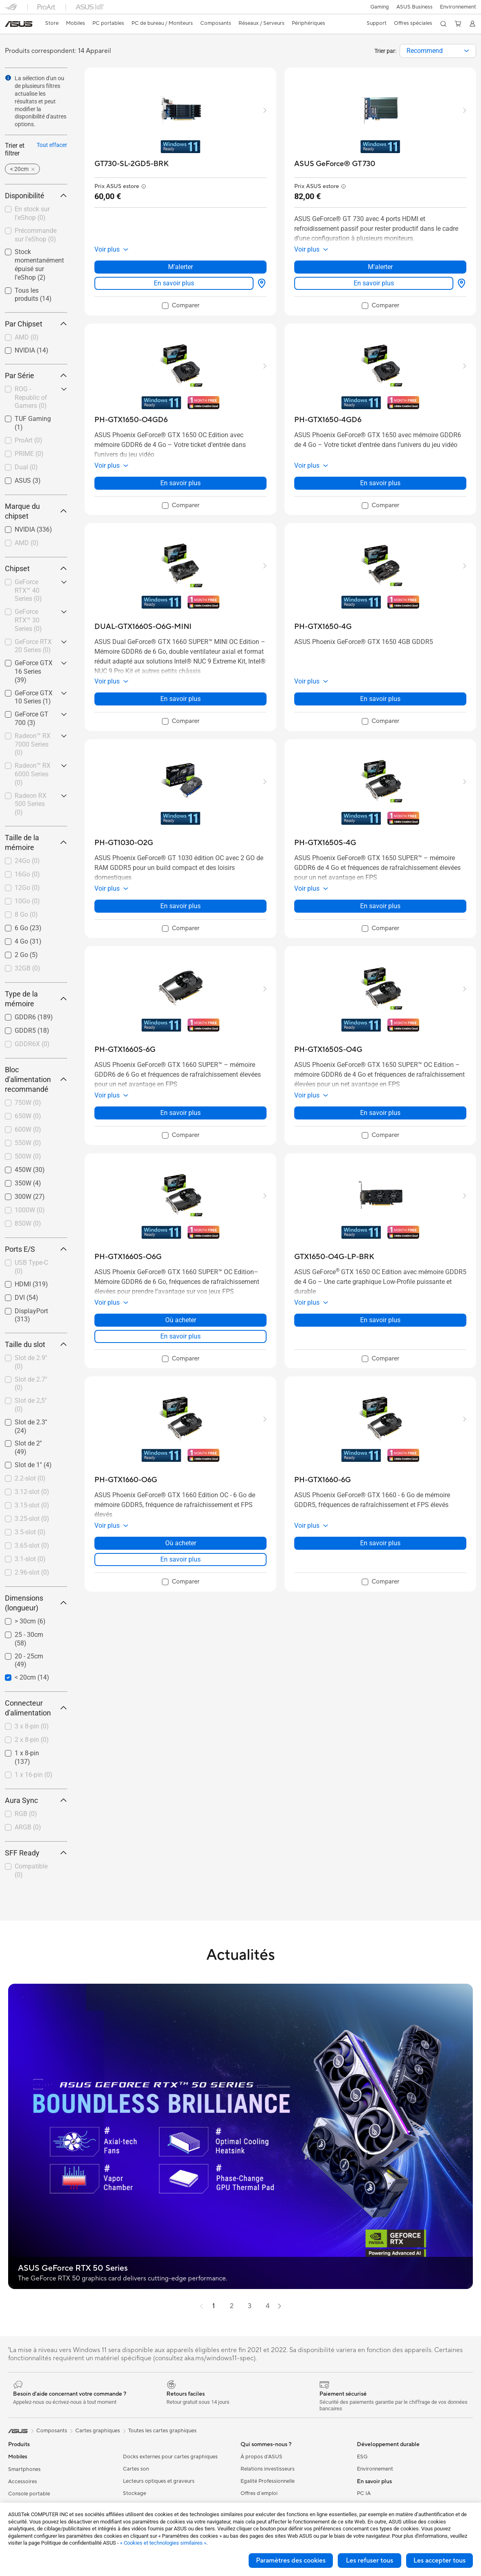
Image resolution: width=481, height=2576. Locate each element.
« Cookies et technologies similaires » (163, 2543)
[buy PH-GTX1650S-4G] (325, 842)
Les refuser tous (369, 2560)
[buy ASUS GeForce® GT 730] (334, 163)
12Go (27, 888)
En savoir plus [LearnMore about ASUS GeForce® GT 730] (374, 283)
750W (28, 1102)
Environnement (458, 7)
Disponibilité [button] (36, 195)
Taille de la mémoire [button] (36, 842)
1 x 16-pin (33, 1775)
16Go (27, 874)
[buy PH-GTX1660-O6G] (125, 1479)
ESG (362, 2456)
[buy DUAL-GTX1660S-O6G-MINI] (143, 626)
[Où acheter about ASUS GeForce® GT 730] (459, 283)
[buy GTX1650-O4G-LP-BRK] (334, 1256)
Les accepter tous (439, 2560)
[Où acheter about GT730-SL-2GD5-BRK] (260, 283)
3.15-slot (32, 1505)
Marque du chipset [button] (36, 511)
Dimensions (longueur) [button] (36, 1603)
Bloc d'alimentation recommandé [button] (36, 1079)
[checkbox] (36, 338)
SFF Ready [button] (36, 1853)
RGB (26, 1814)
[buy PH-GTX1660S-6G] (124, 1049)
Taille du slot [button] (36, 1344)
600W (28, 1129)
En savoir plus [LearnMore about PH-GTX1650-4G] (380, 699)
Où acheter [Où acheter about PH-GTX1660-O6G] (180, 1543)
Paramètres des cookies (291, 2560)
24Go (27, 861)
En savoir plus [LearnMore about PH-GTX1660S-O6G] (180, 1336)
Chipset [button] (36, 568)
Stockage (134, 2493)
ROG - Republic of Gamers (31, 397)
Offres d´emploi (259, 2493)
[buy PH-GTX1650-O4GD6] (131, 419)
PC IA (364, 2493)
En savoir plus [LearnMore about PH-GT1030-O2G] (180, 906)
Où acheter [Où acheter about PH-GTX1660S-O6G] (180, 1320)
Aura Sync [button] (36, 1800)
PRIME (29, 454)
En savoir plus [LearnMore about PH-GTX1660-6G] (380, 1543)
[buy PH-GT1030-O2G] (123, 842)
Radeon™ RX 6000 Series (32, 774)
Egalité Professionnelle (267, 2481)
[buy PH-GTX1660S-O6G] (128, 1256)
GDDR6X (32, 1044)
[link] (19, 24)
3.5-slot (30, 1532)
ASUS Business (414, 7)
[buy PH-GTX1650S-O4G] (328, 1049)
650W (28, 1116)
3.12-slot (32, 1492)
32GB (27, 968)
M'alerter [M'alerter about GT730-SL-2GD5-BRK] (180, 267)
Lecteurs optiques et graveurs (159, 2481)
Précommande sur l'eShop (36, 235)
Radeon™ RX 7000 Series (32, 744)
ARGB (28, 1827)
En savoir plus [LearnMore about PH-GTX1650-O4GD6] (180, 483)
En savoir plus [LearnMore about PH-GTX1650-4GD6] (380, 483)
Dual (26, 467)
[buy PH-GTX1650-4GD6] (327, 419)
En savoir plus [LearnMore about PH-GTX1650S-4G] (380, 906)
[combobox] (438, 51)
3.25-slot (32, 1518)
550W (28, 1143)
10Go (27, 901)
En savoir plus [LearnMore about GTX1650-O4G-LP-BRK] (380, 1320)
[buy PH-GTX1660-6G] (322, 1479)
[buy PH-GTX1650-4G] (323, 626)
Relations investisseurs (267, 2469)
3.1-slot (30, 1559)
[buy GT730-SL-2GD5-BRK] (131, 163)
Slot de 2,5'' (31, 1405)
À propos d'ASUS (261, 2456)
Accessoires (22, 2481)
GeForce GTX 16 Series (33, 671)
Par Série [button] (36, 375)
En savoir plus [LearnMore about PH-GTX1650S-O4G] (380, 1113)
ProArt (28, 440)
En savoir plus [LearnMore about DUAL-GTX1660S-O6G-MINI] (180, 699)
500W (28, 1156)
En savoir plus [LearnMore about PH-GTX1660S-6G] (180, 1113)
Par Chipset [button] (36, 324)
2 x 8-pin (32, 1740)
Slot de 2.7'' (31, 1384)
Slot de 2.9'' (31, 1362)
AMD (27, 337)
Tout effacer (52, 145)
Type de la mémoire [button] (36, 999)
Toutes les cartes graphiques (162, 2430)
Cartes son (136, 2469)
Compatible (31, 1870)
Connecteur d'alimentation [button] (36, 1708)
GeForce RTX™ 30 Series (28, 620)
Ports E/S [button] (36, 1249)
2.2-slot (30, 1478)
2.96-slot (32, 1572)
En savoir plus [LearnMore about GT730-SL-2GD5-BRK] (174, 283)
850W (28, 1223)
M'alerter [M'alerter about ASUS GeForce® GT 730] (380, 267)
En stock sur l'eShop (32, 213)
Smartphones (24, 2469)
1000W (30, 1210)
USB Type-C (31, 1267)
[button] (378, 7)
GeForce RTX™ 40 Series (28, 590)
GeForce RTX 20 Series (33, 646)
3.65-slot (32, 1545)
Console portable (29, 2494)
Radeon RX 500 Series (30, 804)
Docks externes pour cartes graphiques (170, 2456)
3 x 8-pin (32, 1726)
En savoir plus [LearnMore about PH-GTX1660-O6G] (180, 1559)
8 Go (26, 914)
